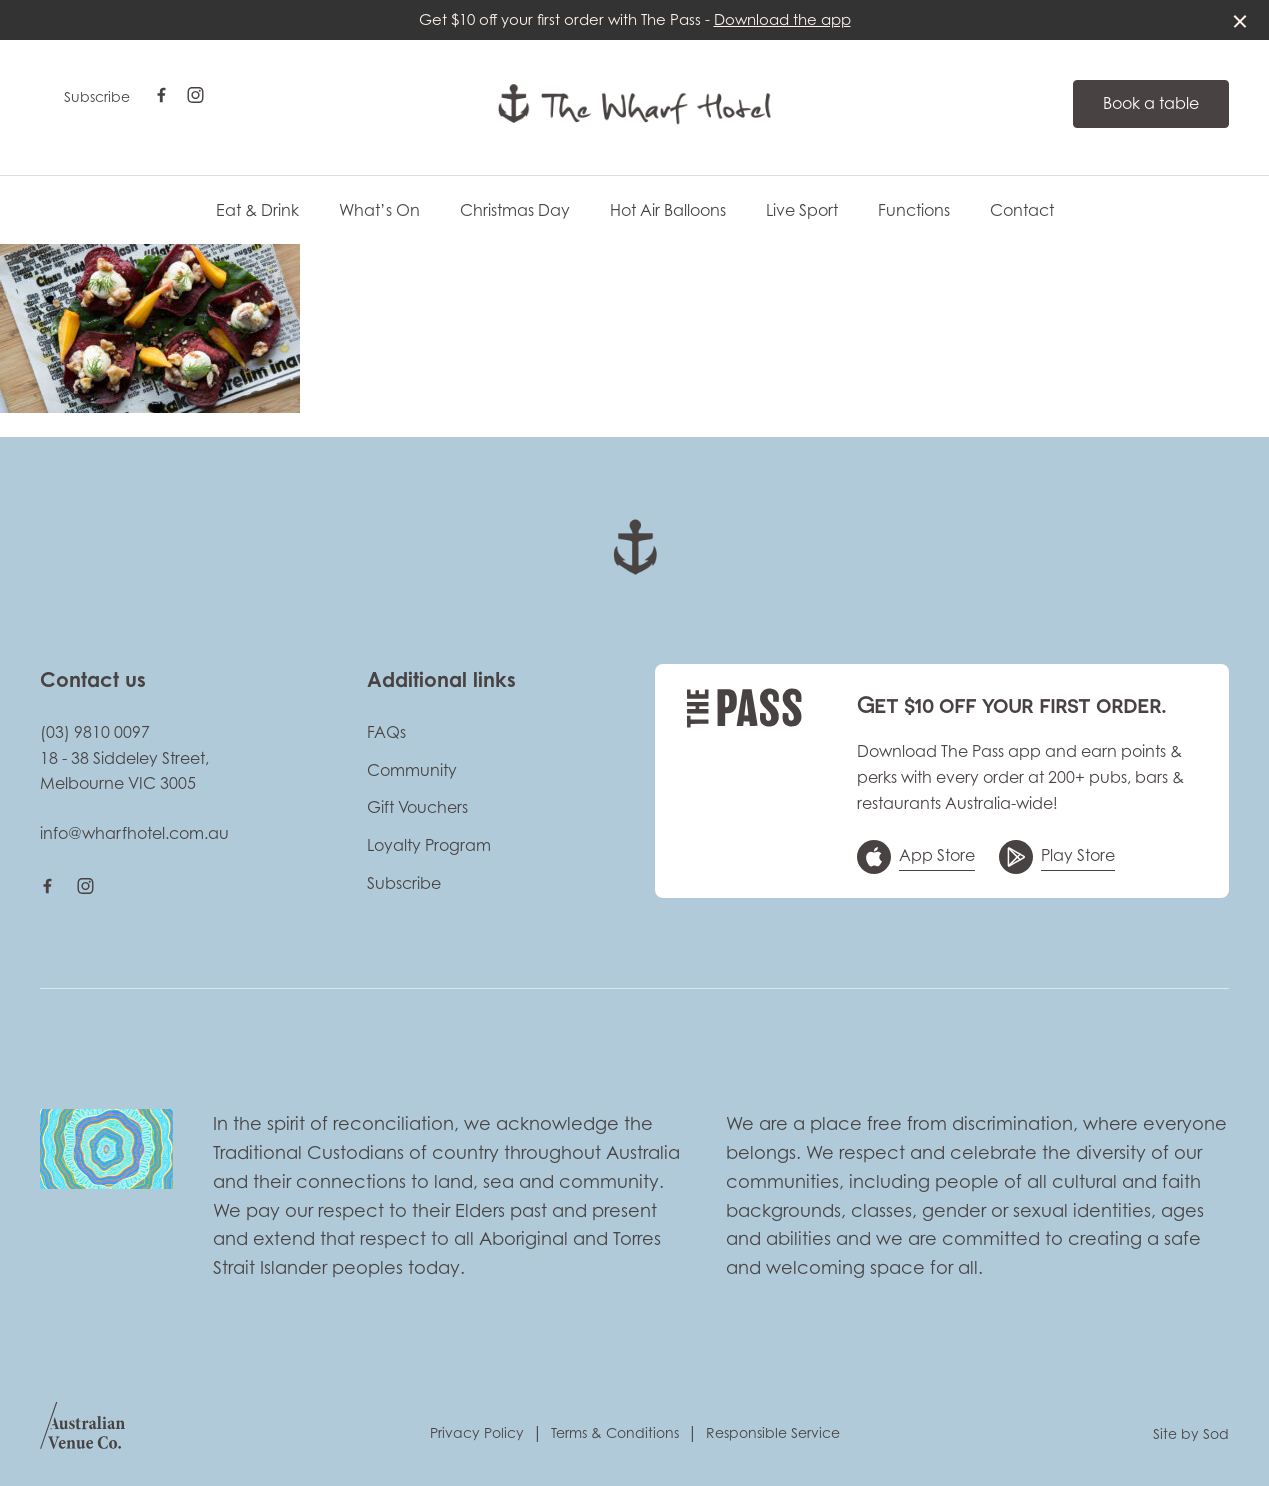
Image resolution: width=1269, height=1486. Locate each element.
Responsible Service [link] (773, 1432)
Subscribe (97, 96)
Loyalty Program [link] (429, 845)
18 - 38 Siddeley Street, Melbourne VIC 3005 (124, 771)
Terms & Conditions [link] (615, 1432)
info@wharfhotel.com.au (134, 833)
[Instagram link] (195, 95)
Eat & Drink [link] (257, 210)
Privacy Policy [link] (477, 1432)
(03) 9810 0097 (95, 732)
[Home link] (634, 104)
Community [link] (412, 770)
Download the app (782, 19)
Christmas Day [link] (515, 210)
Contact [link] (1022, 210)
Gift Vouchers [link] (417, 807)
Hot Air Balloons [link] (668, 210)
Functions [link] (914, 210)
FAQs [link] (386, 732)
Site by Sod (1191, 1433)
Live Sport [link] (802, 210)
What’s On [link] (379, 210)
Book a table (1151, 103)
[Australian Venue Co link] (82, 1432)
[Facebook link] (161, 95)
